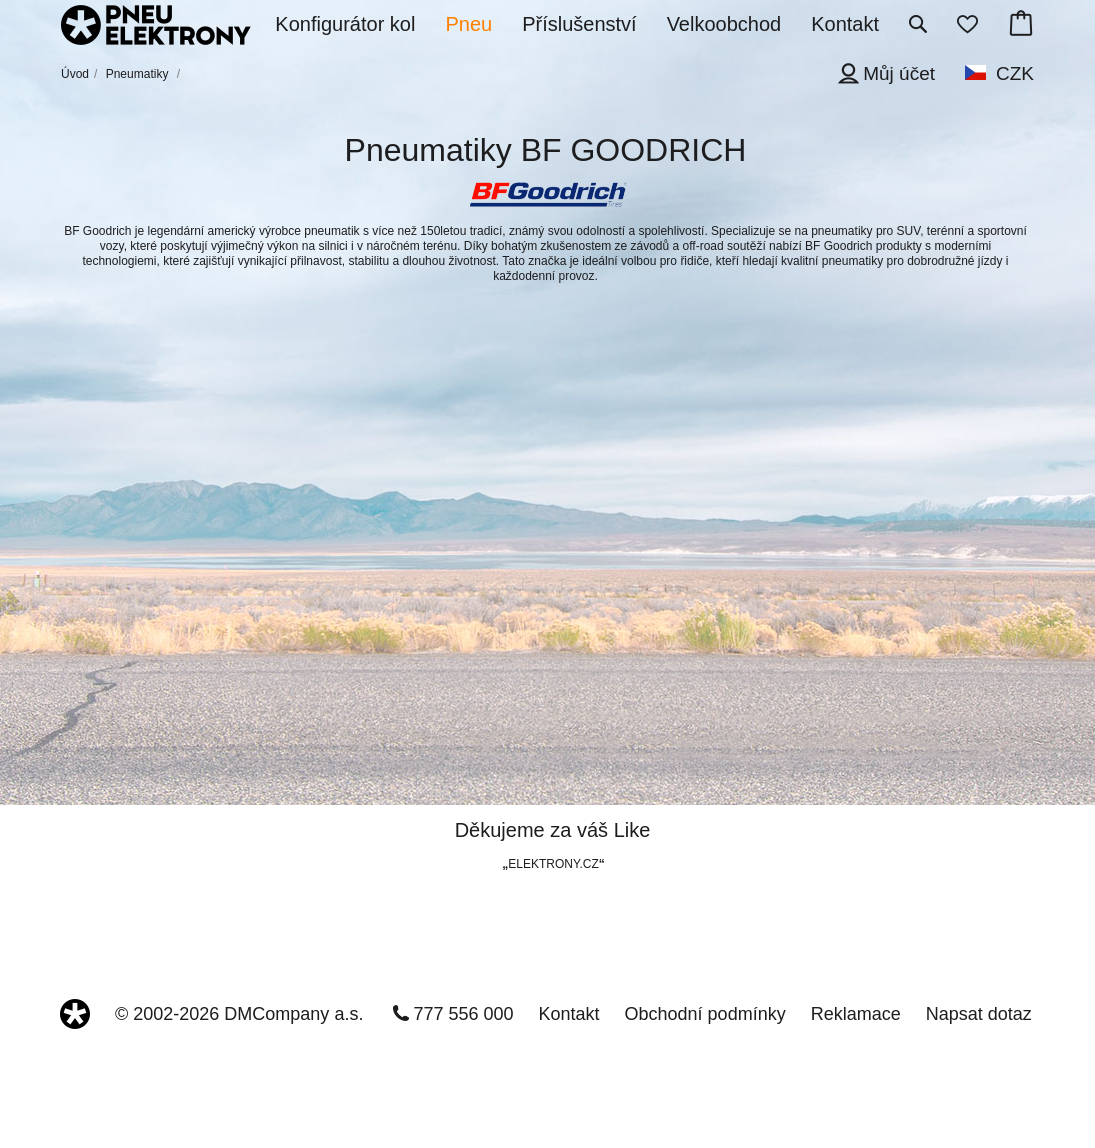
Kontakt (569, 1014)
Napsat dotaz (979, 1014)
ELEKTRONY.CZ (553, 864)
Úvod (75, 74)
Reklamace (856, 1014)
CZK (1015, 73)
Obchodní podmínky (705, 1014)
